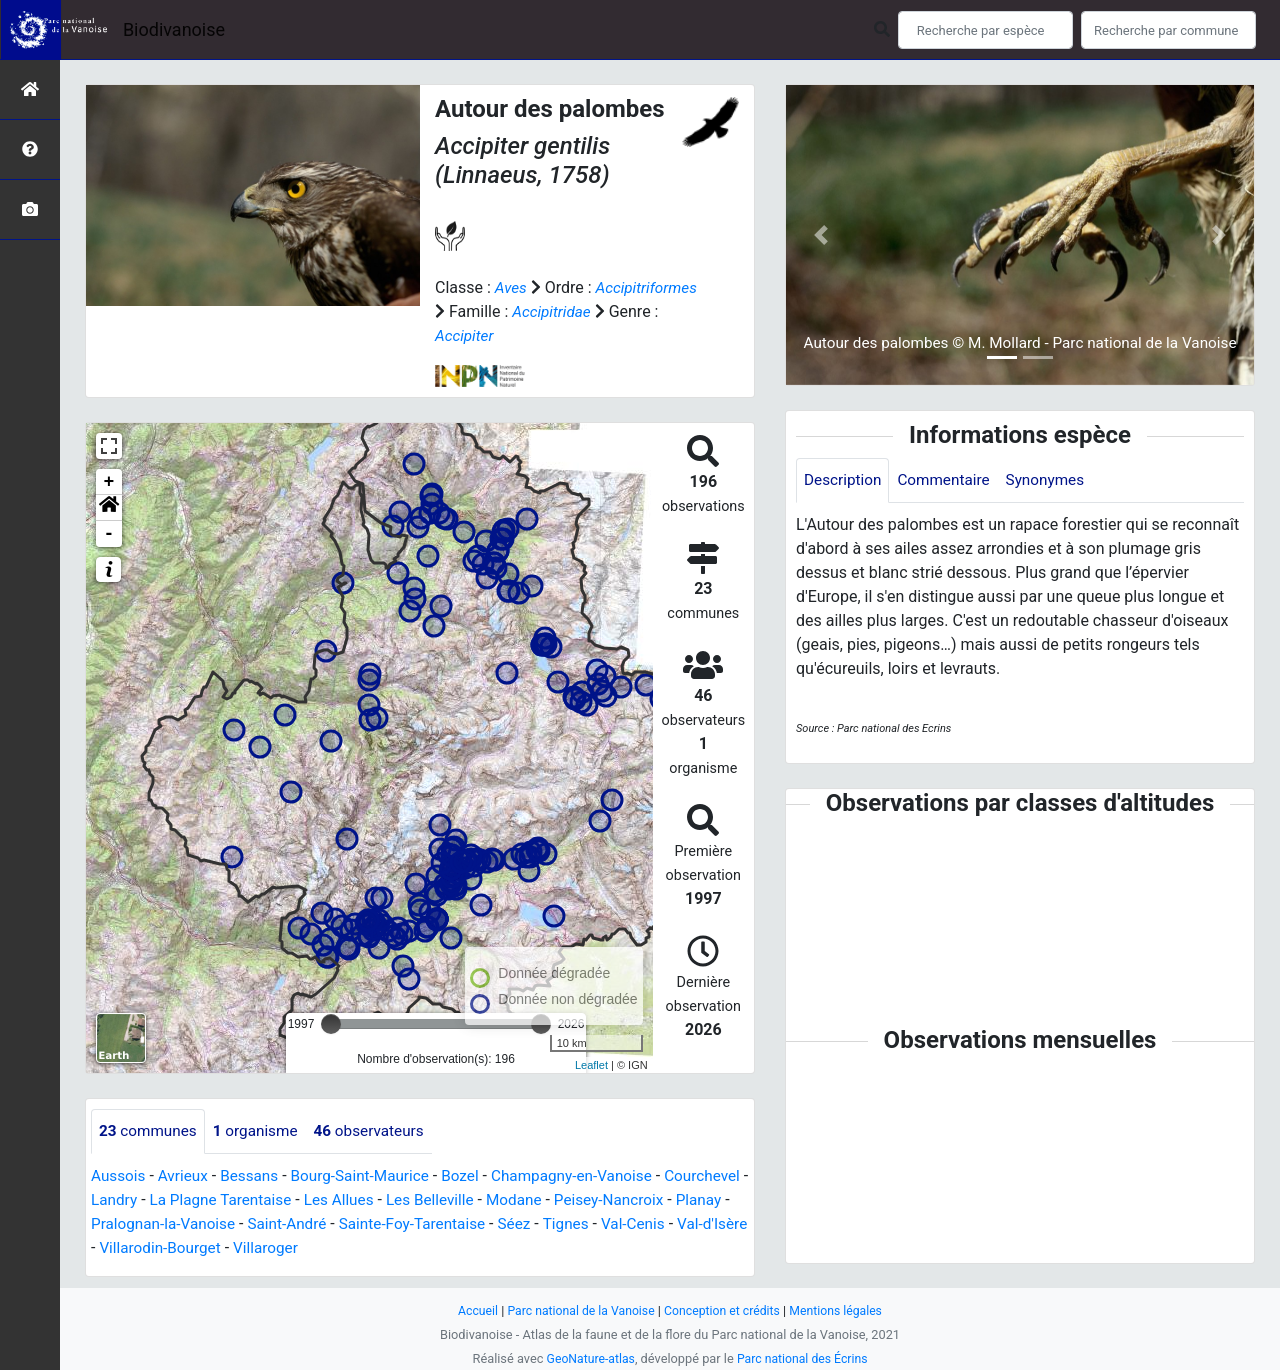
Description (844, 480)
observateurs (379, 1131)
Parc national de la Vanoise (577, 1310)
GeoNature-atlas (587, 1358)
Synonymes (1055, 480)
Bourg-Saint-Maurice (370, 1176)
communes (150, 1131)
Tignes (721, 1224)
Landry (207, 1200)
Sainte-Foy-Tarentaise (561, 1224)
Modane (623, 1200)
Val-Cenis (132, 1248)
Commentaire (949, 480)
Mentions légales (842, 1310)
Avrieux (186, 1176)
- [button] (109, 534)
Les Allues (440, 1200)
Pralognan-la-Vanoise (302, 1224)
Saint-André (431, 1224)
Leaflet (591, 1065)
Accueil (470, 1310)
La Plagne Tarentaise (317, 1200)
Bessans (255, 1176)
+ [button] (109, 482)
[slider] (331, 1024)
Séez (668, 1224)
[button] (109, 508)
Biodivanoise (174, 29)
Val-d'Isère (215, 1248)
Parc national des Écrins (804, 1358)
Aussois (119, 1176)
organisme (261, 1131)
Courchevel (130, 1200)
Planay (191, 1224)
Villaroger (438, 1248)
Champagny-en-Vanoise (591, 1176)
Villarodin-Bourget (327, 1248)
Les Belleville (536, 1200)
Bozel (474, 1176)
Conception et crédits (724, 1310)
